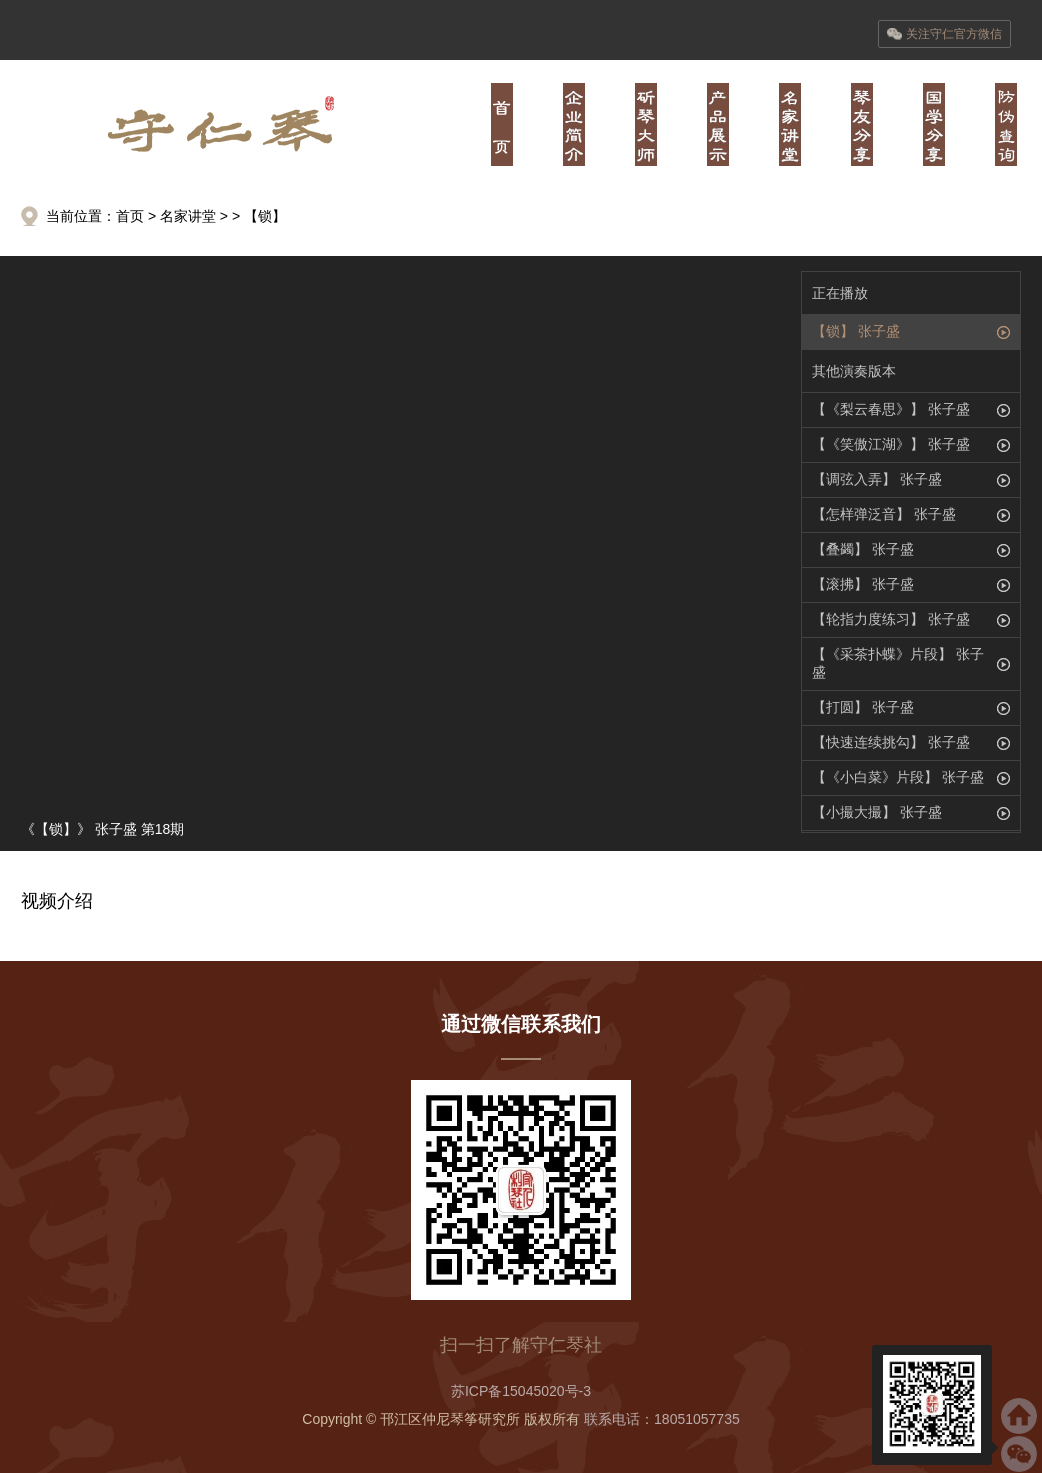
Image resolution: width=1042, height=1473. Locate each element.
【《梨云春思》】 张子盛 (891, 409)
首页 (502, 124)
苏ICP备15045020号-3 (521, 1391)
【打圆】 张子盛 (863, 707)
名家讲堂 (188, 216)
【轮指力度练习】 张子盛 (891, 619)
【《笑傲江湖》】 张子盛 (891, 444)
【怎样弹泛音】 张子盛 (884, 514)
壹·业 (574, 124)
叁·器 (718, 124)
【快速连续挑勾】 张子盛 (891, 742)
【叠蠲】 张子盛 (863, 549)
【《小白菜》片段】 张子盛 (898, 777)
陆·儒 (934, 124)
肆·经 (790, 124)
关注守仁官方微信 (944, 34)
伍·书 (862, 124)
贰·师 (646, 124)
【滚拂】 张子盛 (863, 584)
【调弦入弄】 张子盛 (877, 479)
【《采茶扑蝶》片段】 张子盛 (898, 663)
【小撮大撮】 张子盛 (877, 812)
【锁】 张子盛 (856, 331)
